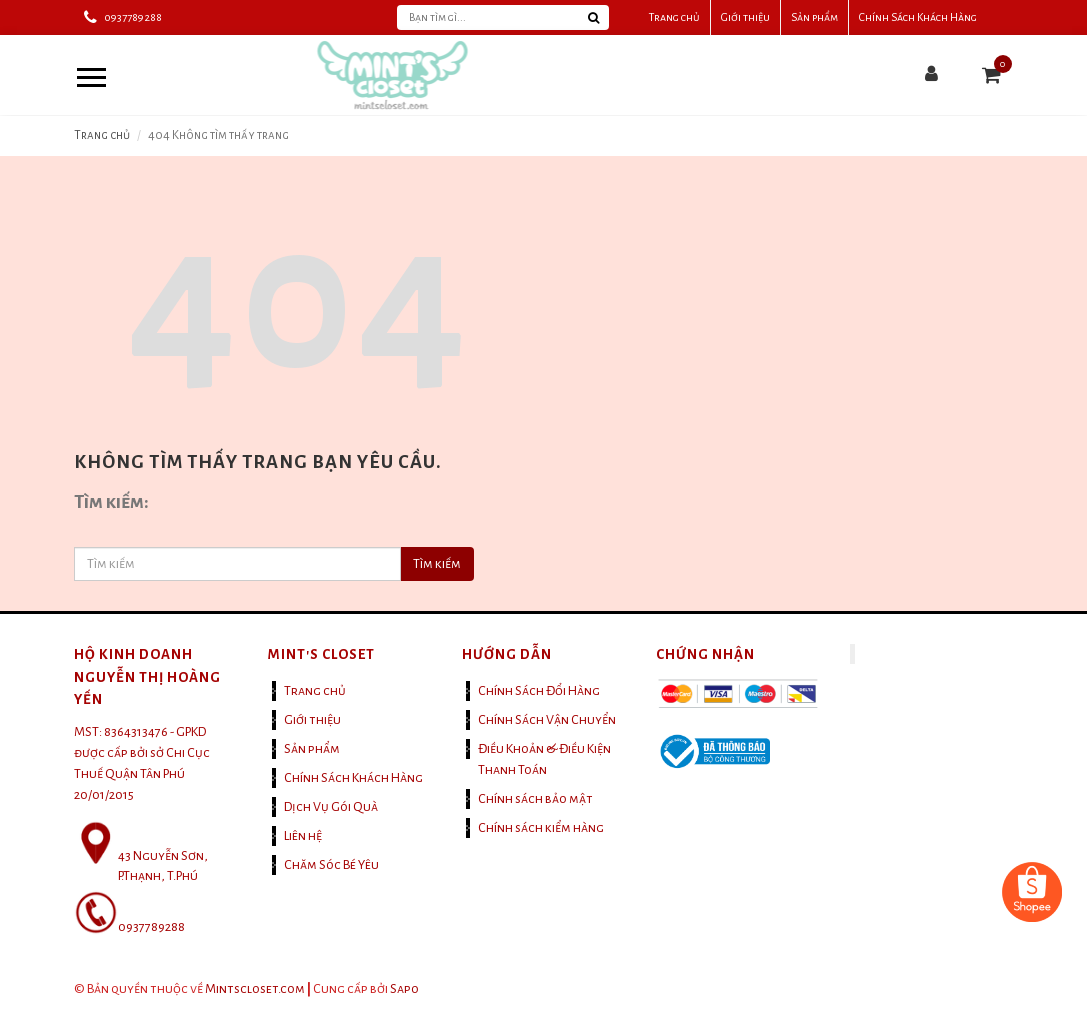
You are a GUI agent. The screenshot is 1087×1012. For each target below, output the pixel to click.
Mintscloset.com (255, 989)
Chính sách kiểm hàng (541, 828)
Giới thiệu (745, 17)
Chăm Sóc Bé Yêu (331, 865)
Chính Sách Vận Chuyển (547, 720)
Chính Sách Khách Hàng (918, 17)
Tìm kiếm (437, 564)
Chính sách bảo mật (535, 799)
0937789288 (133, 17)
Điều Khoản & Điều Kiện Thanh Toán (544, 759)
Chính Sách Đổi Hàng (539, 691)
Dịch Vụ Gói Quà (331, 807)
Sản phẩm (814, 17)
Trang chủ (674, 17)
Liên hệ (303, 836)
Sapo (404, 989)
